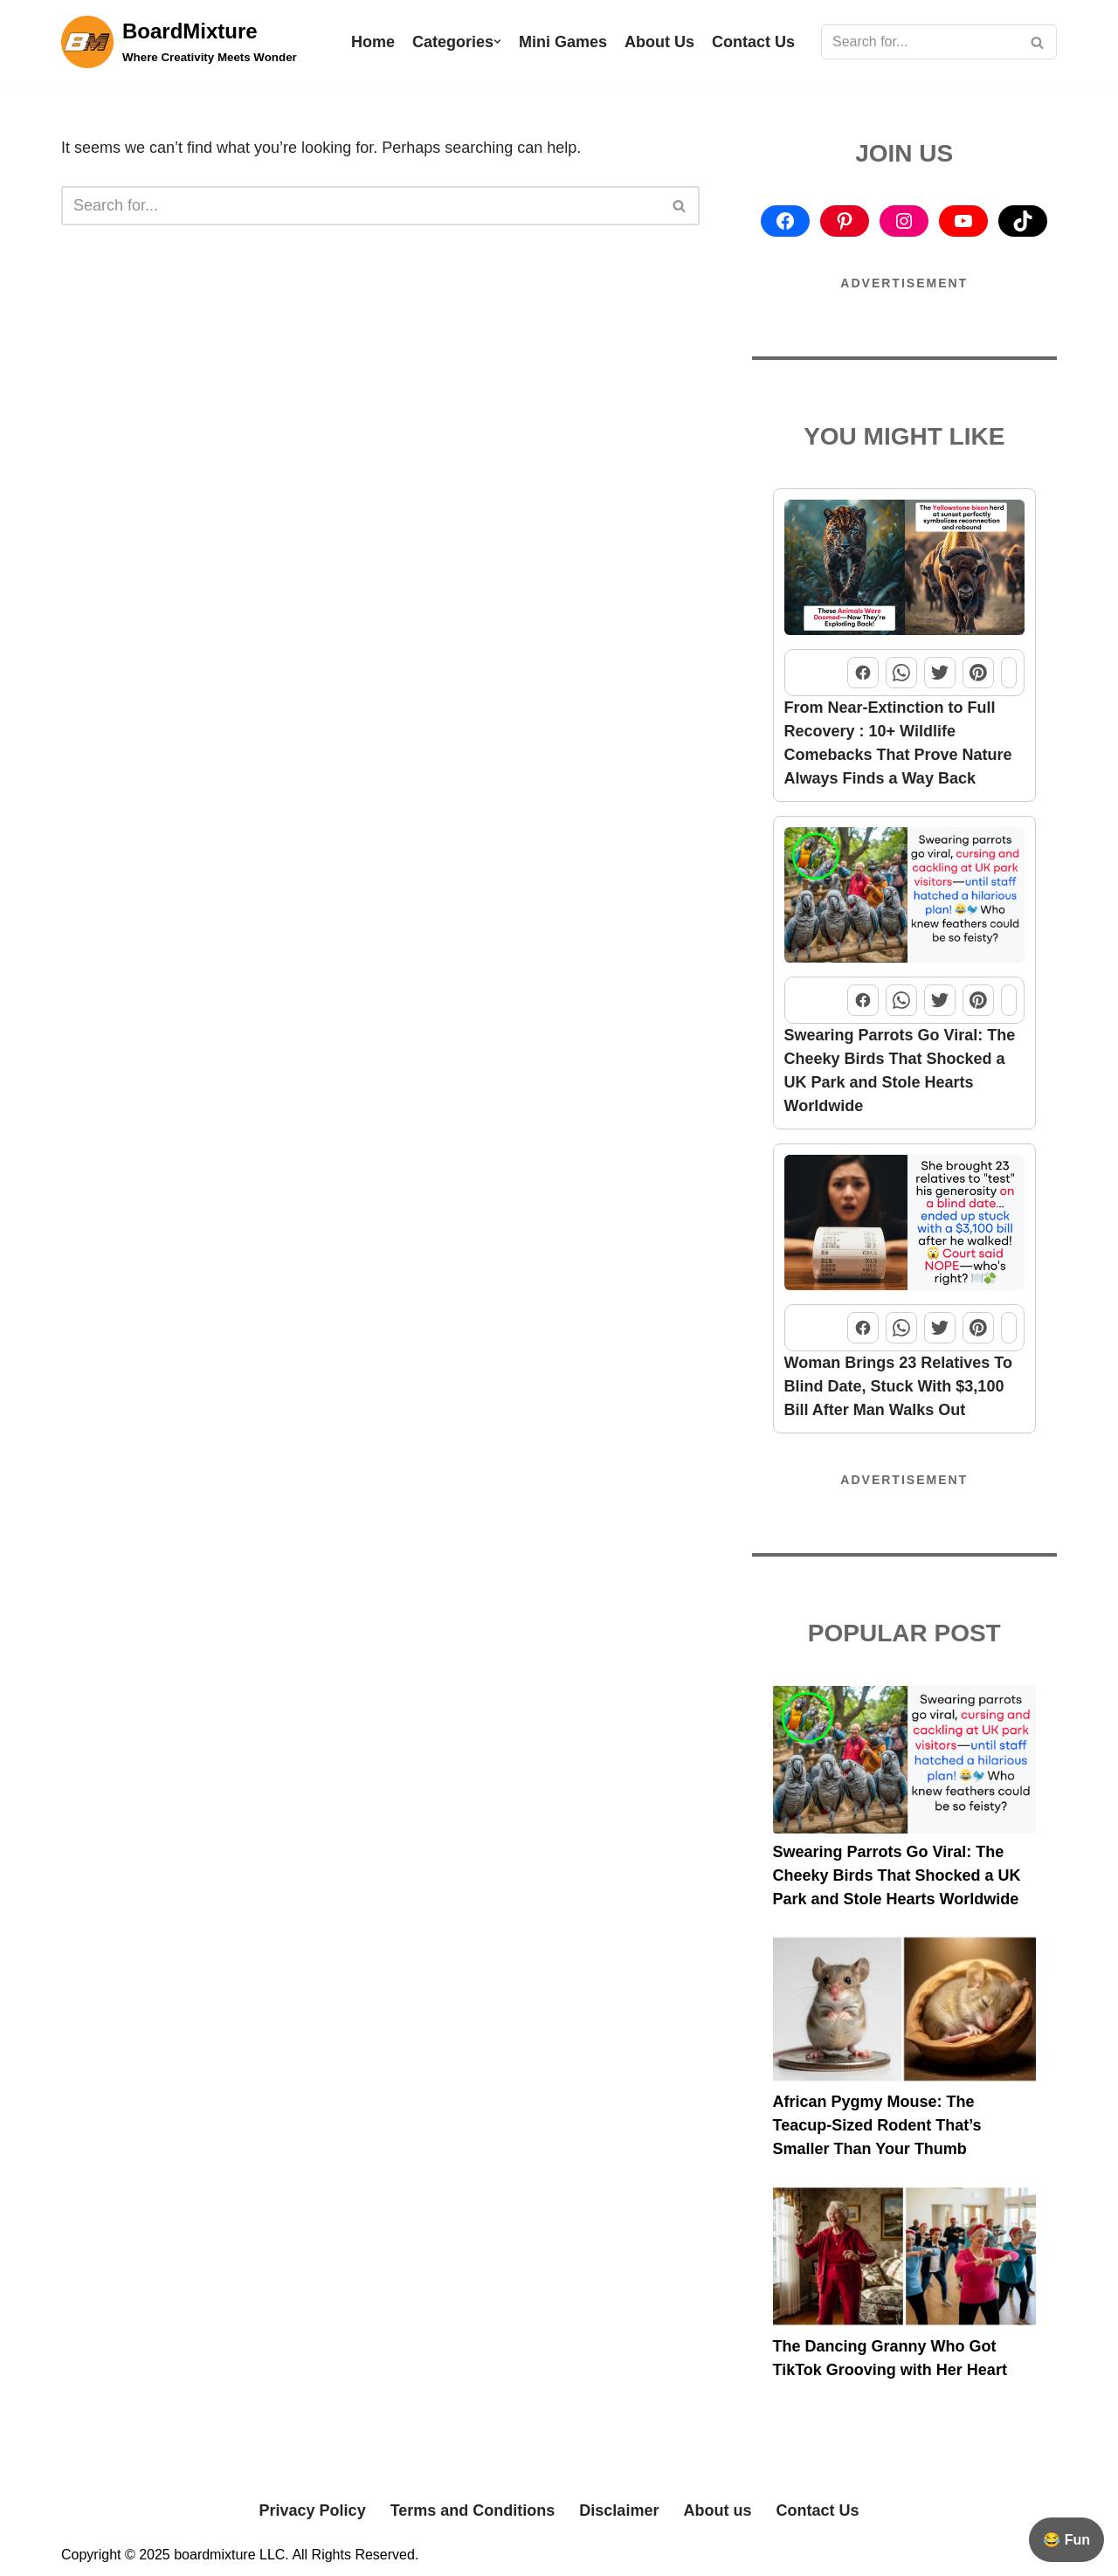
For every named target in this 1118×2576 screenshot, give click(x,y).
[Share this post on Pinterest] (978, 672)
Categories (452, 42)
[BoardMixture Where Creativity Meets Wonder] (179, 42)
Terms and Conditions (473, 2510)
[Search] (919, 41)
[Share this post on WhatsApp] (901, 672)
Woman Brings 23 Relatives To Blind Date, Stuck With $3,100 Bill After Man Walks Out (898, 1386)
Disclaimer (619, 2510)
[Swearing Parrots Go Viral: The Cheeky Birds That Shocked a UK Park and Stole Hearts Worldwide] (904, 898)
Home (373, 42)
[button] (497, 41)
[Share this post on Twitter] (940, 672)
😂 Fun (1066, 2539)
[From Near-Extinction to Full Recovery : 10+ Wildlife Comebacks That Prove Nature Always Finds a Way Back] (904, 571)
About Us (659, 42)
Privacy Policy (312, 2510)
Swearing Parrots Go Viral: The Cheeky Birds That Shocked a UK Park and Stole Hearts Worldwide (900, 1070)
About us (717, 2510)
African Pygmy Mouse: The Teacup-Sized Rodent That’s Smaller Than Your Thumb (877, 2125)
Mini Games (563, 42)
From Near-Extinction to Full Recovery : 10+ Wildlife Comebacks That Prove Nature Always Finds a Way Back (898, 743)
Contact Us (753, 42)
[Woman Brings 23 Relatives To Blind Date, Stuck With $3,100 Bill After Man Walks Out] (904, 1226)
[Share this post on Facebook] (863, 672)
